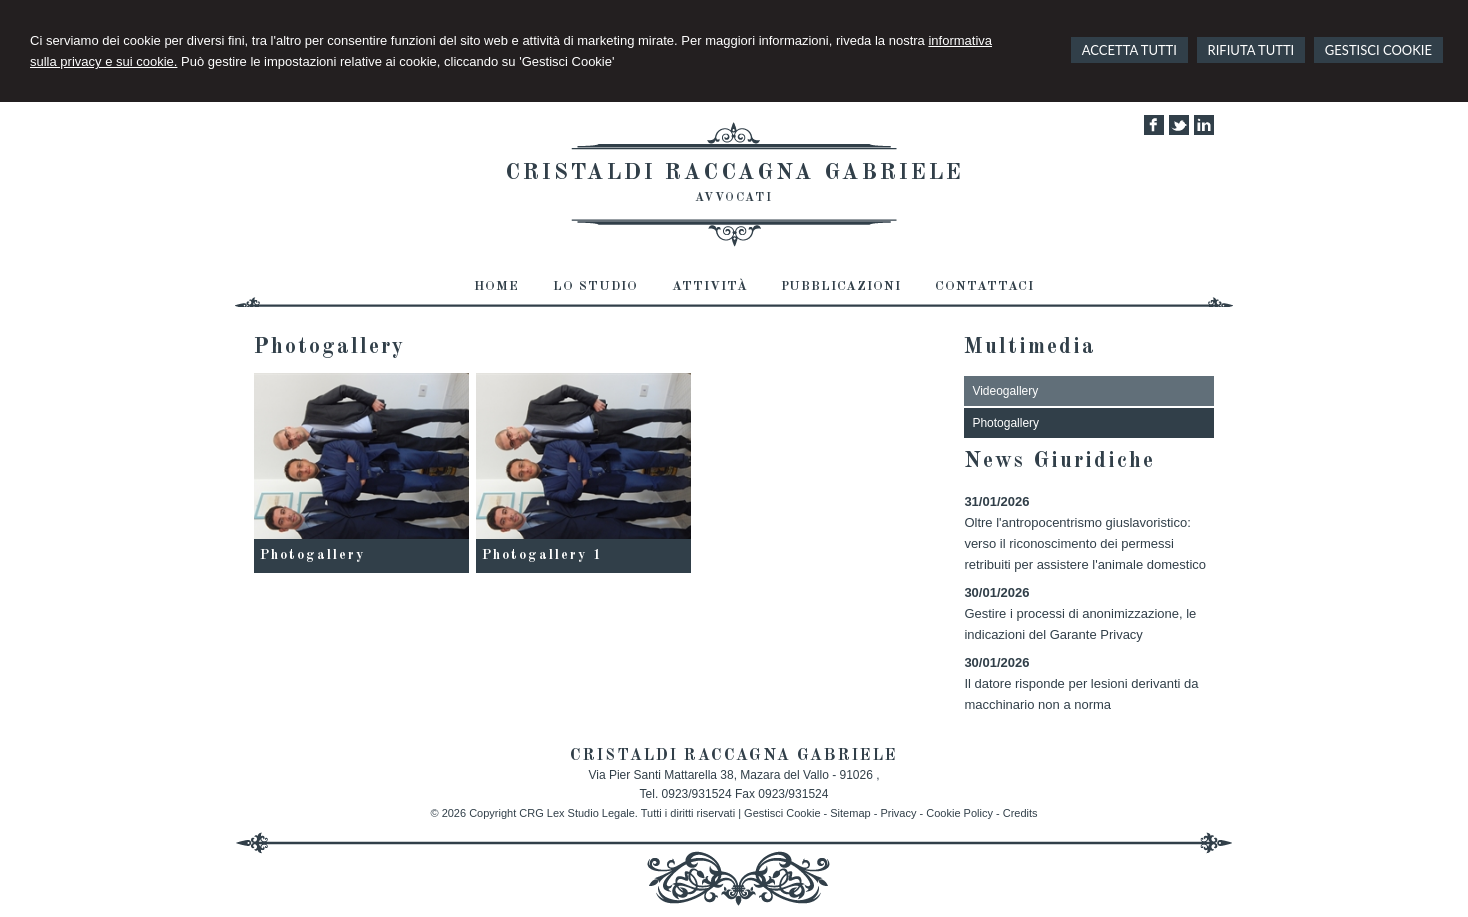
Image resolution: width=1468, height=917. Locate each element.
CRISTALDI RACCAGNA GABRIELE (734, 173)
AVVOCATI (734, 198)
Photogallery (312, 555)
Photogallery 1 (542, 555)
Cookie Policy (959, 813)
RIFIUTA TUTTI (1251, 50)
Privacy (898, 813)
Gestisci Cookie (782, 813)
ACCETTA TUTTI (1129, 50)
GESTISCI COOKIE (1378, 50)
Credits (1020, 813)
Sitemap (850, 813)
